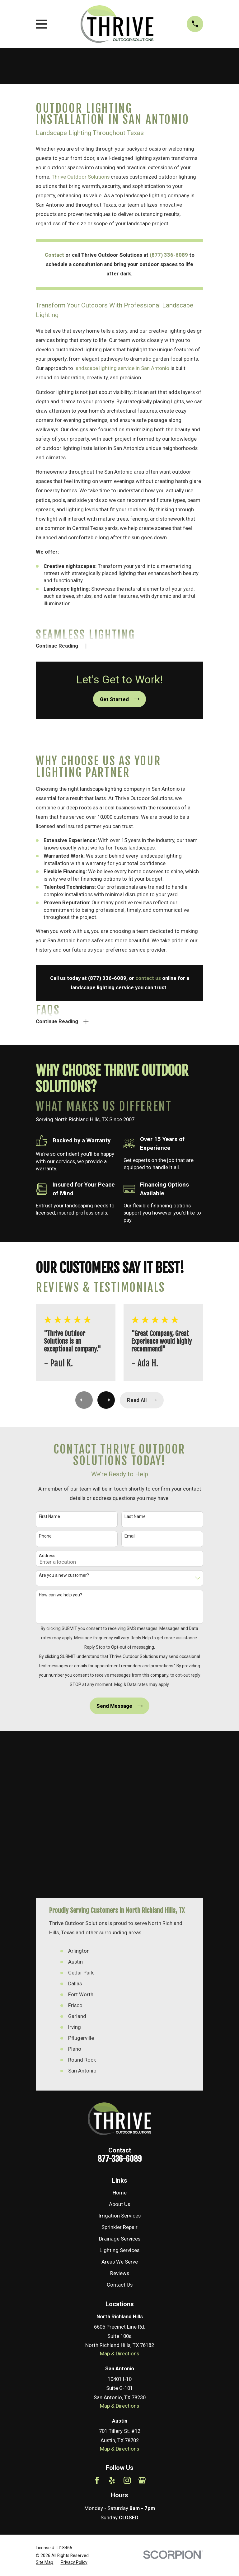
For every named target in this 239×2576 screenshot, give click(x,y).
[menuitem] (44, 2398)
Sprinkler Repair (119, 2064)
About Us (119, 2040)
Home (120, 2029)
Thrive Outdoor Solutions (81, 177)
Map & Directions (119, 2190)
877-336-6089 (120, 1995)
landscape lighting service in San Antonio (121, 368)
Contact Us (120, 2121)
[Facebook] (97, 2316)
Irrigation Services (120, 2052)
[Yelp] (111, 2316)
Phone (45, 1539)
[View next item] (107, 1402)
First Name (49, 1519)
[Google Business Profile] (142, 2316)
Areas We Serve (119, 2098)
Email (129, 1539)
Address (47, 1559)
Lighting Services (119, 2087)
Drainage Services (119, 2075)
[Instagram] (127, 2316)
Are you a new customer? (64, 1578)
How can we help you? (60, 1598)
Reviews (119, 2110)
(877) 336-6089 (169, 255)
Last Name (135, 1519)
